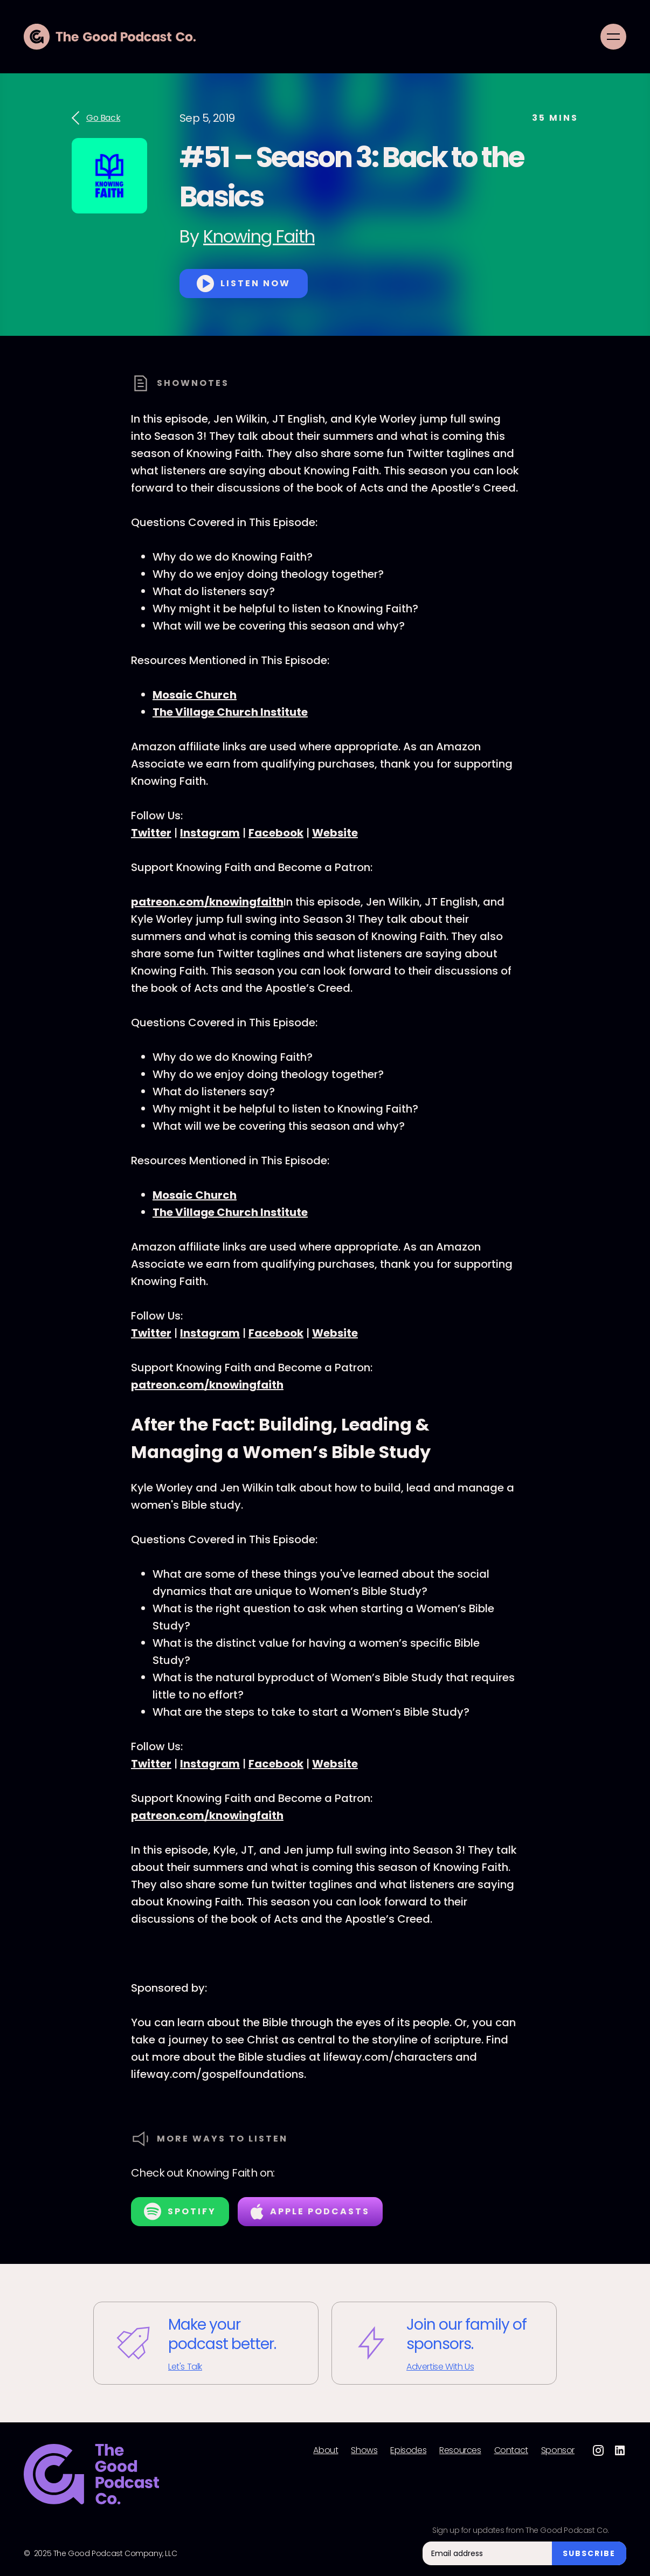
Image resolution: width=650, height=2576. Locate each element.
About (325, 2450)
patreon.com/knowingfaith (207, 901)
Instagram (210, 832)
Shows (364, 2450)
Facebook (275, 832)
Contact (511, 2450)
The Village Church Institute (230, 712)
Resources (460, 2450)
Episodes (408, 2450)
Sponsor (558, 2450)
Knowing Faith (259, 236)
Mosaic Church (195, 694)
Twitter (151, 832)
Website (335, 832)
